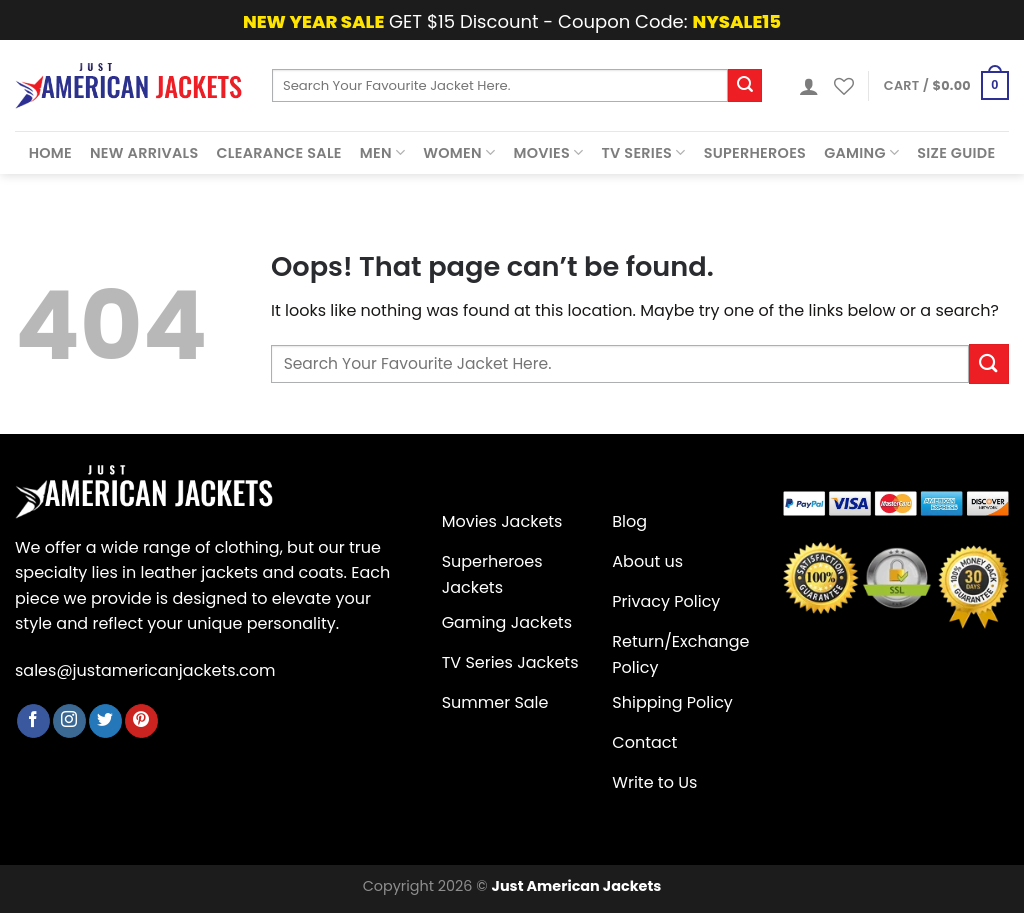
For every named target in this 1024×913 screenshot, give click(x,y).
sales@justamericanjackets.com (145, 670)
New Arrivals (144, 153)
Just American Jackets (577, 886)
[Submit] (745, 86)
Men (383, 153)
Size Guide (956, 153)
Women (459, 153)
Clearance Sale (279, 153)
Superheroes (755, 153)
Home (50, 153)
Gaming (861, 153)
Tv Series (644, 153)
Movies (548, 153)
